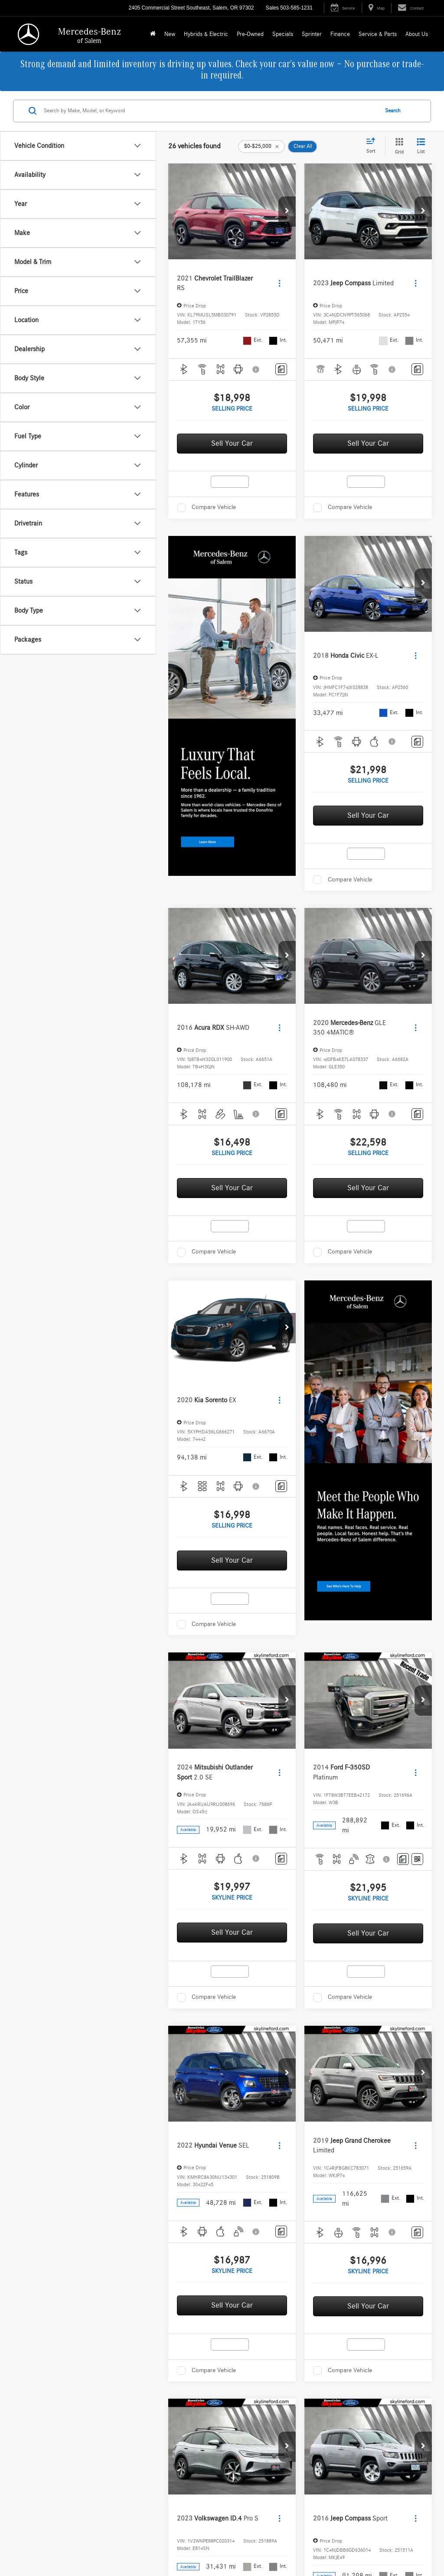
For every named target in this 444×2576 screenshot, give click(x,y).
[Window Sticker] (417, 1859)
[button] (287, 211)
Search (393, 111)
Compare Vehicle (214, 507)
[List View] (421, 146)
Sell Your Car (232, 443)
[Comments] (281, 369)
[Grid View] (397, 146)
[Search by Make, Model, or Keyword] (209, 111)
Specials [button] (282, 34)
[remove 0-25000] (261, 146)
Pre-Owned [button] (250, 34)
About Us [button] (416, 34)
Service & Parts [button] (378, 34)
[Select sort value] (373, 146)
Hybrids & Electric (206, 34)
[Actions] (279, 283)
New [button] (169, 34)
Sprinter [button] (312, 34)
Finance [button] (340, 34)
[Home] (153, 34)
